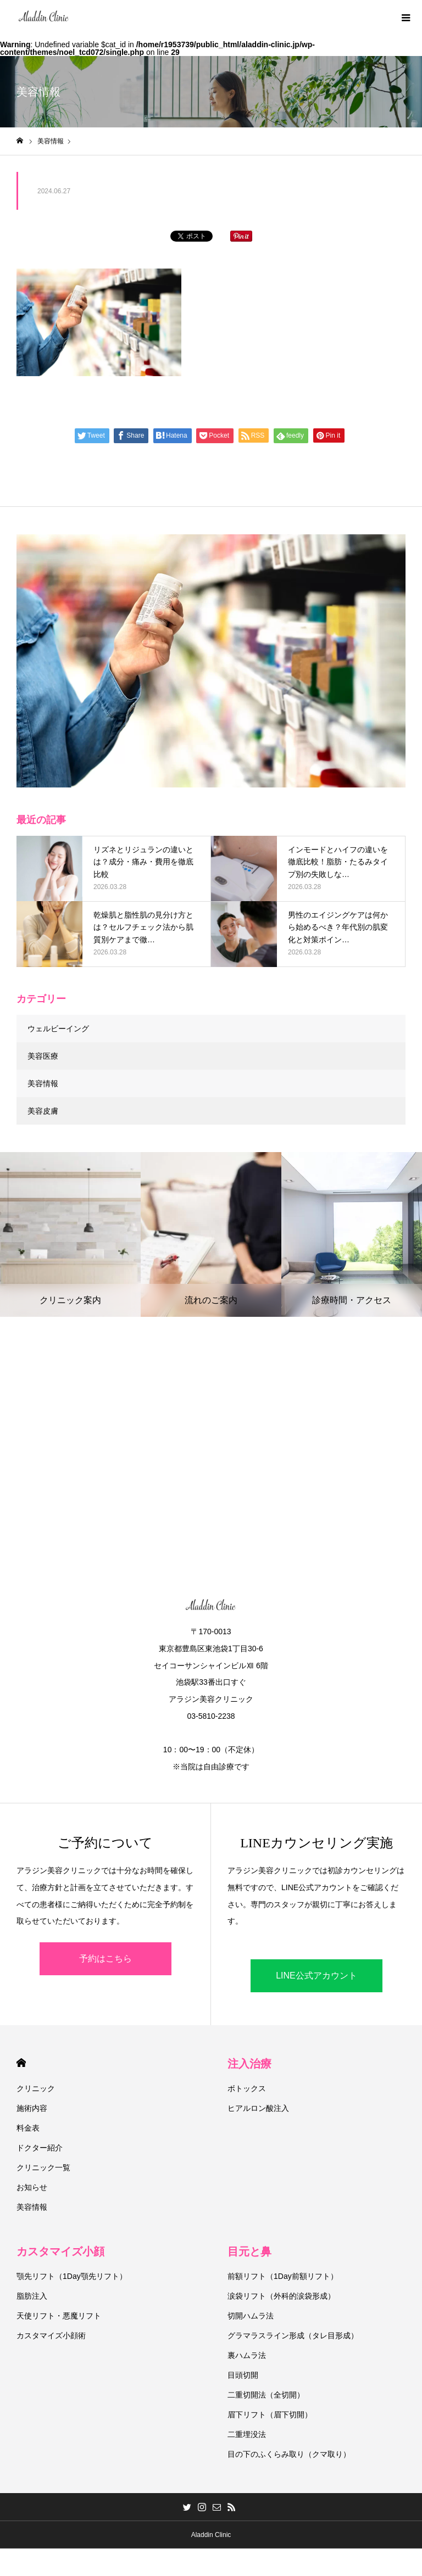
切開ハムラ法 (250, 2315)
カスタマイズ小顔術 (51, 2335)
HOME (21, 2062)
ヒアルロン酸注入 (258, 2108)
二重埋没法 (246, 2434)
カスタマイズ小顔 (60, 2251)
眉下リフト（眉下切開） (269, 2414)
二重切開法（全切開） (265, 2394)
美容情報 (42, 1083)
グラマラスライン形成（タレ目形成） (292, 2335)
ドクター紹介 (39, 2147)
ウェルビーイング (58, 1028)
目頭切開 (242, 2375)
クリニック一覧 (43, 2167)
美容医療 (42, 1056)
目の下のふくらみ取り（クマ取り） (289, 2454)
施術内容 (31, 2108)
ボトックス (246, 2088)
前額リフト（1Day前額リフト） (282, 2276)
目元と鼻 (249, 2251)
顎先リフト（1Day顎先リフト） (71, 2276)
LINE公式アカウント (316, 1975)
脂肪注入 (31, 2296)
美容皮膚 (42, 1111)
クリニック (35, 2088)
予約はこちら (105, 1958)
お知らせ (31, 2187)
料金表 (28, 2128)
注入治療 (249, 2064)
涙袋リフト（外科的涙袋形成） (281, 2296)
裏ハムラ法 (246, 2355)
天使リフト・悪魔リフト (58, 2315)
